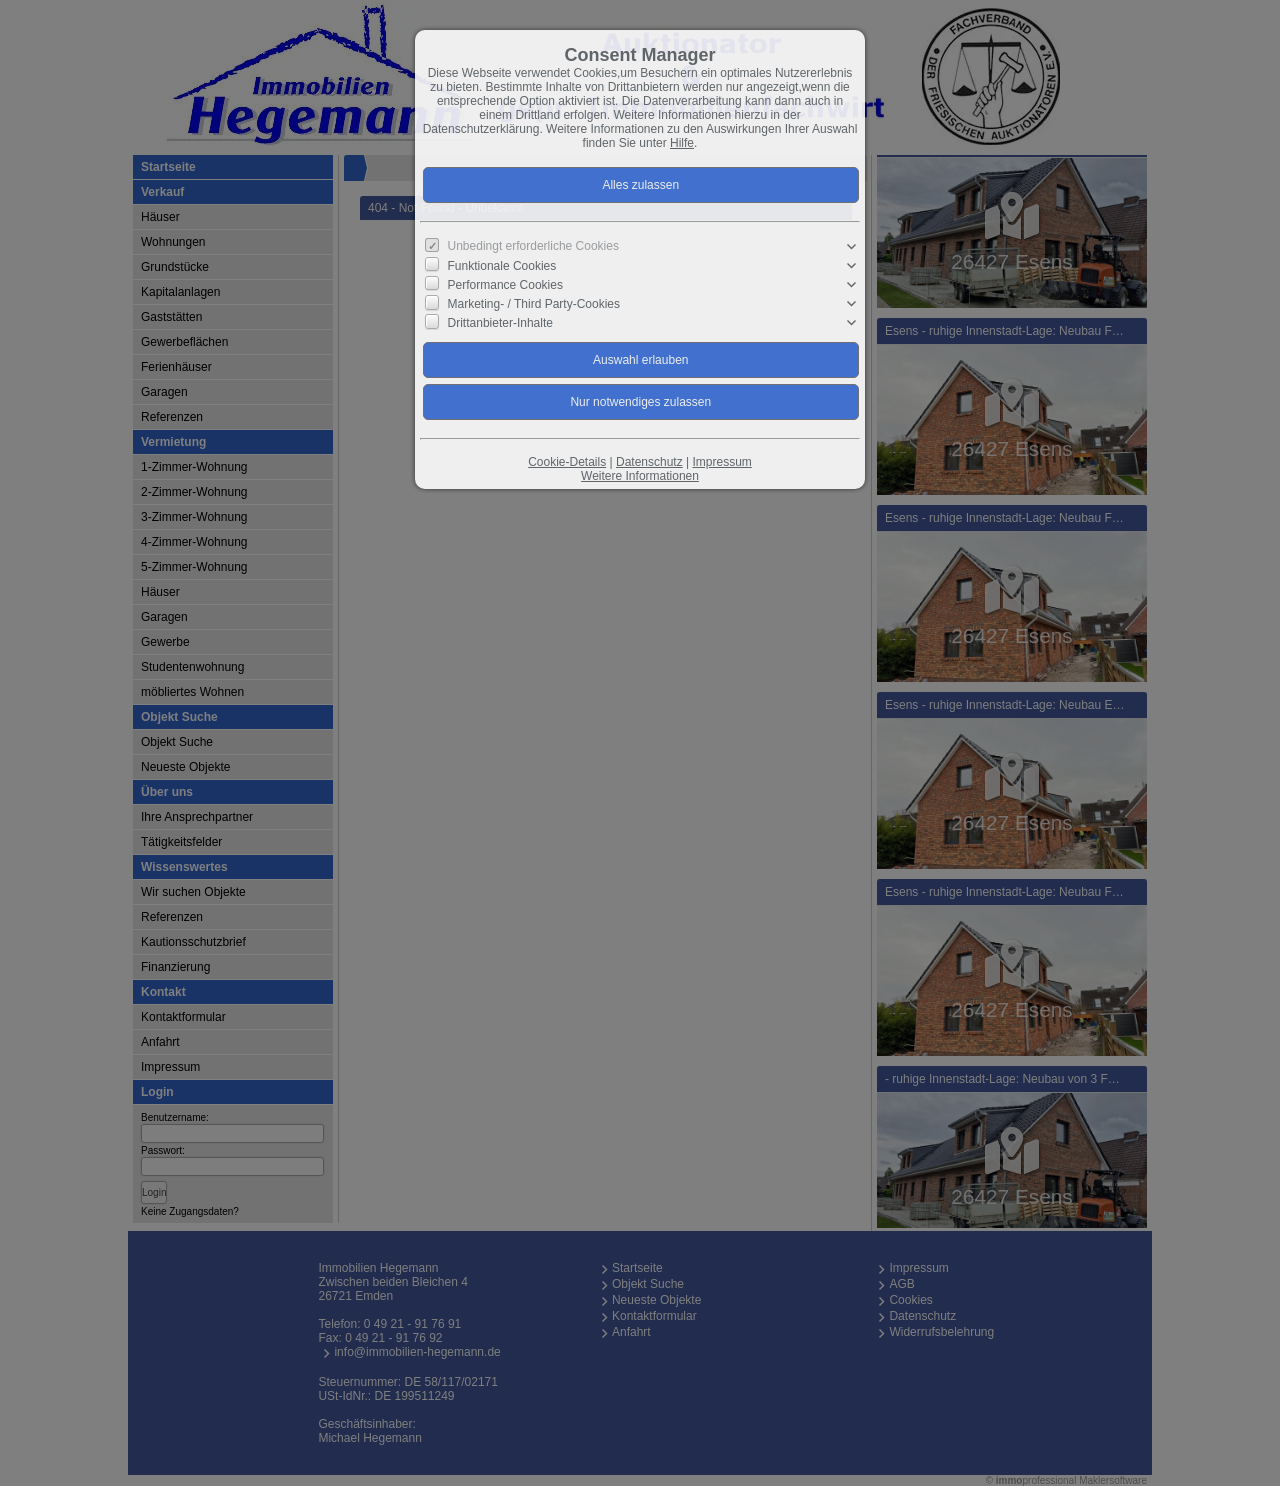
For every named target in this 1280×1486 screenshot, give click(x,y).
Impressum (721, 462)
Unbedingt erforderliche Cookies (533, 246)
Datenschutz (649, 462)
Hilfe (682, 143)
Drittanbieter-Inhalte (500, 323)
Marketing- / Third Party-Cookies (534, 304)
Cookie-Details (567, 462)
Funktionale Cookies (502, 266)
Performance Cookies (505, 285)
